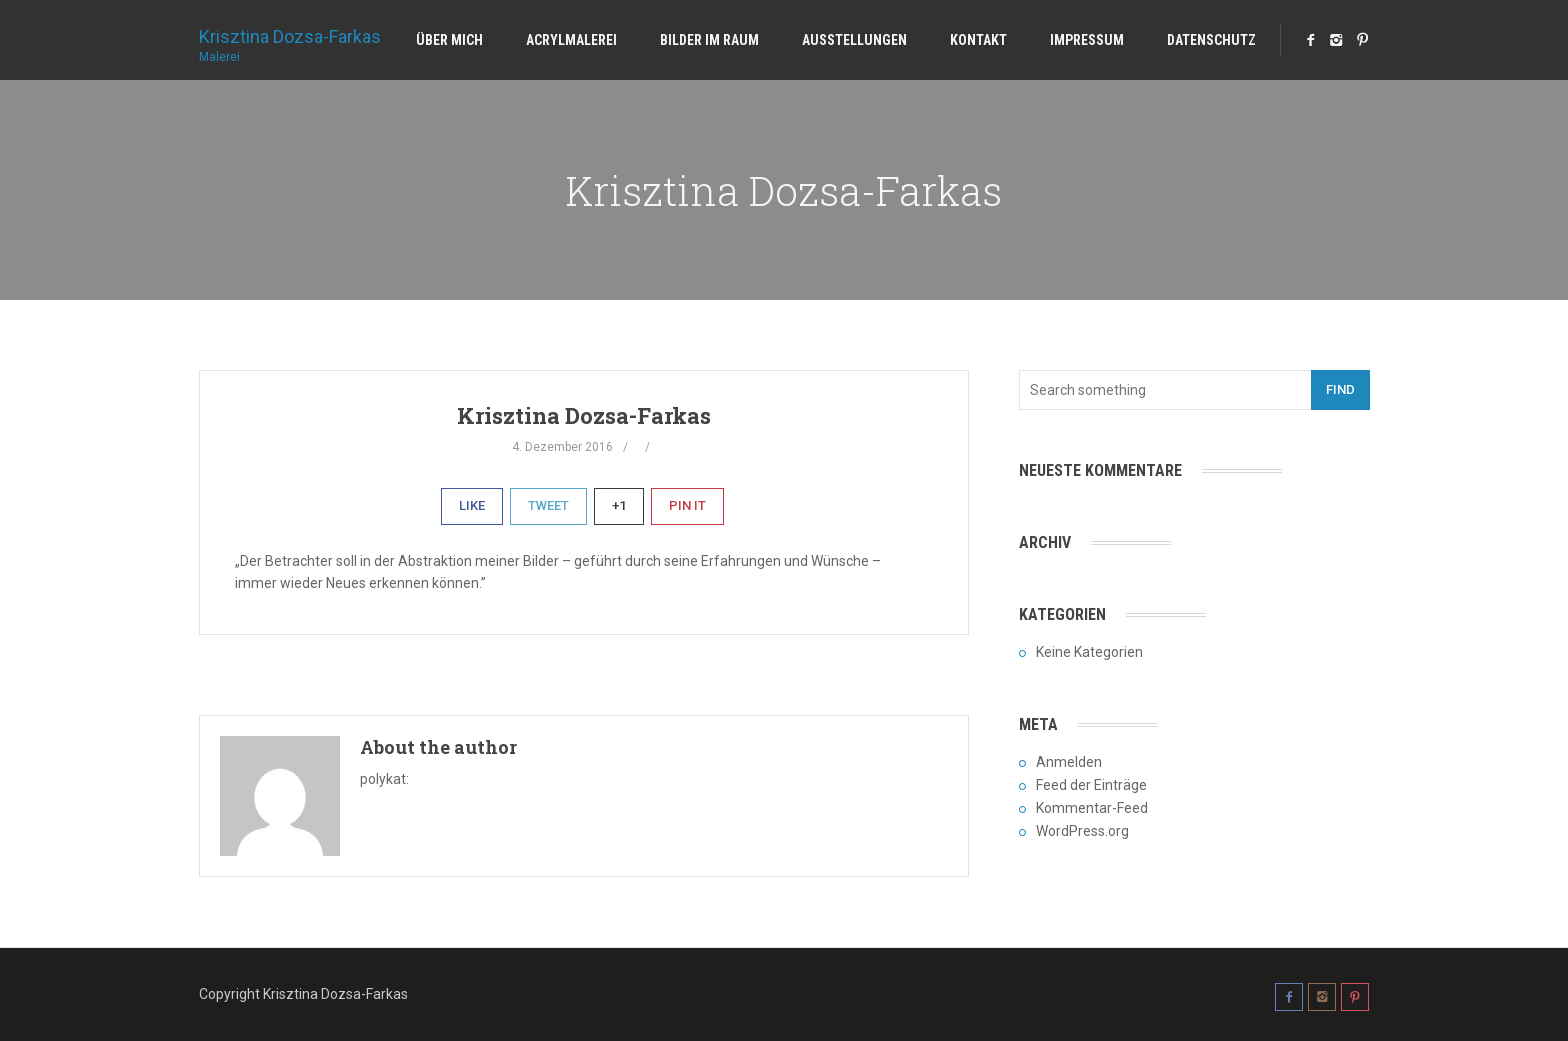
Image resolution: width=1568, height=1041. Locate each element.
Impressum (1087, 40)
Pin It (687, 505)
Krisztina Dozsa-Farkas (290, 38)
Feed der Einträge (1091, 785)
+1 (619, 505)
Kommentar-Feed (1092, 808)
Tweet (548, 505)
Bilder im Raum (709, 40)
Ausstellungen (854, 40)
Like (472, 505)
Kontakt (978, 40)
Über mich (449, 40)
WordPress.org (1082, 831)
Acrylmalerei (571, 40)
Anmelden (1069, 762)
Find (1340, 389)
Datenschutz (1211, 40)
